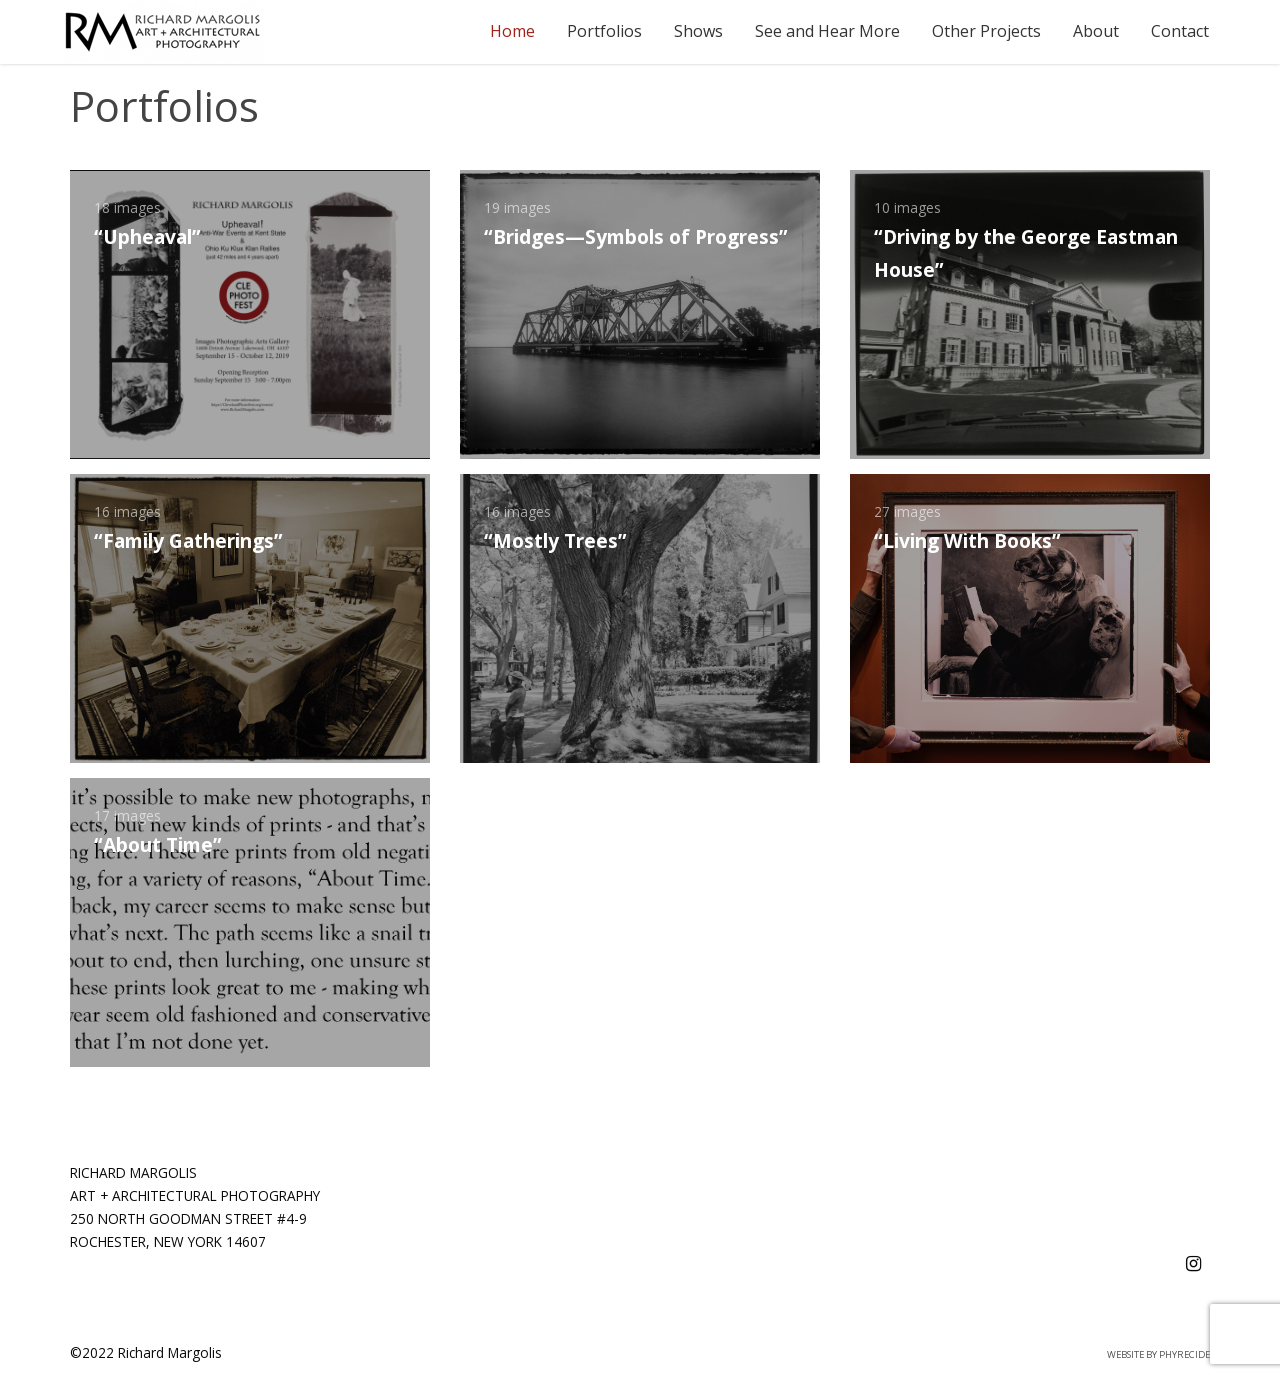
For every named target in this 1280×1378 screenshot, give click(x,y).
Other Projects (986, 31)
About (1096, 31)
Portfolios (604, 31)
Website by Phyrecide (1158, 1354)
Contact (1180, 31)
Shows (698, 31)
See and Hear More (827, 31)
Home (512, 31)
